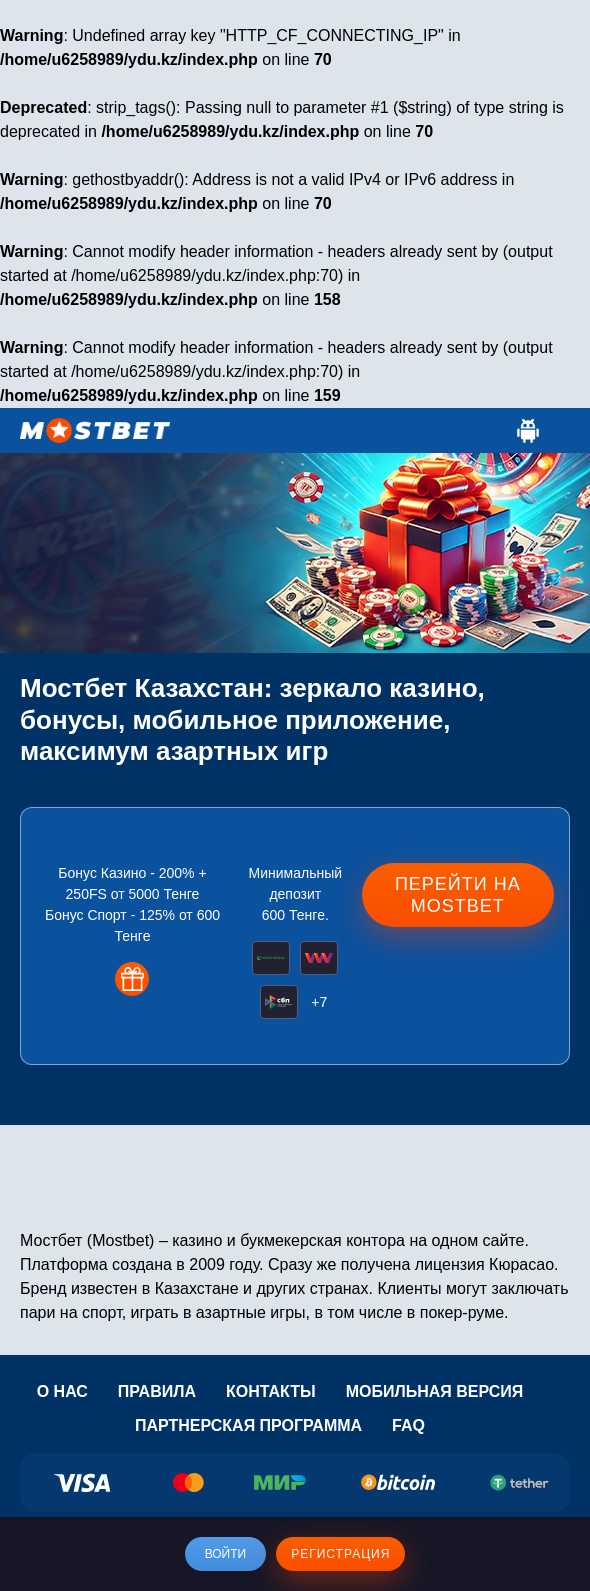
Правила (157, 1391)
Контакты (271, 1391)
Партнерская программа (248, 1425)
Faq (408, 1425)
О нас (62, 1391)
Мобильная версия (435, 1391)
